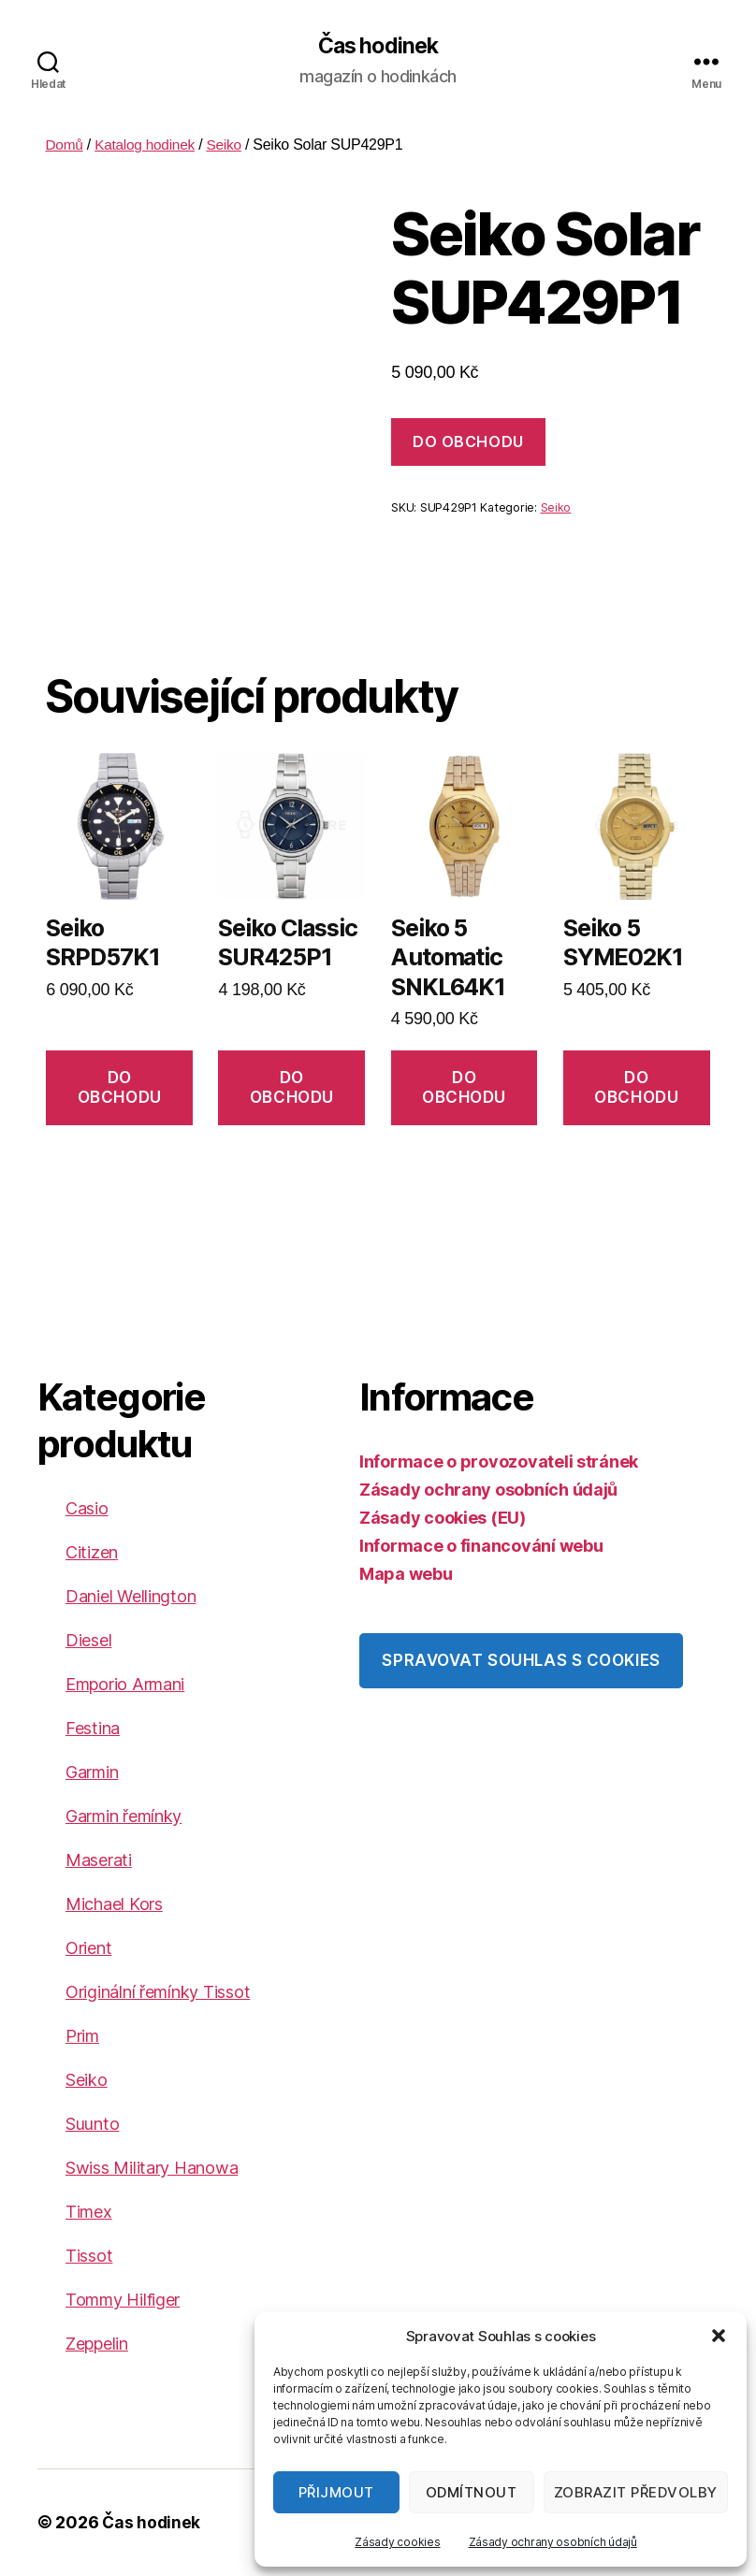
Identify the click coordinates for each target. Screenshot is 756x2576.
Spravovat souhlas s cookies (521, 1661)
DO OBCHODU (468, 442)
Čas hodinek (378, 47)
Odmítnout (471, 2492)
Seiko (229, 145)
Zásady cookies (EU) (442, 1518)
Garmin (91, 1773)
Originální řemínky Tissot (157, 1993)
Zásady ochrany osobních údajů (553, 2542)
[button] (718, 2335)
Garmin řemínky (123, 1817)
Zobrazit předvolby (636, 2492)
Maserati (98, 1861)
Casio (87, 1509)
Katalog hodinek (148, 145)
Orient (88, 1949)
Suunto (92, 2125)
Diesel (88, 1641)
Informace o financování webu (481, 1546)
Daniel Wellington (130, 1597)
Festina (92, 1729)
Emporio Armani (124, 1685)
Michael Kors (114, 1905)
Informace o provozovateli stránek (498, 1462)
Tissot (88, 2256)
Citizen (91, 1553)
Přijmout (336, 2492)
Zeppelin (96, 2344)
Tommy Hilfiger (122, 2300)
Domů (64, 145)
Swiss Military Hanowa (151, 2168)
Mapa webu (406, 1575)
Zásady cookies (397, 2542)
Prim (82, 2037)
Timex (88, 2212)
